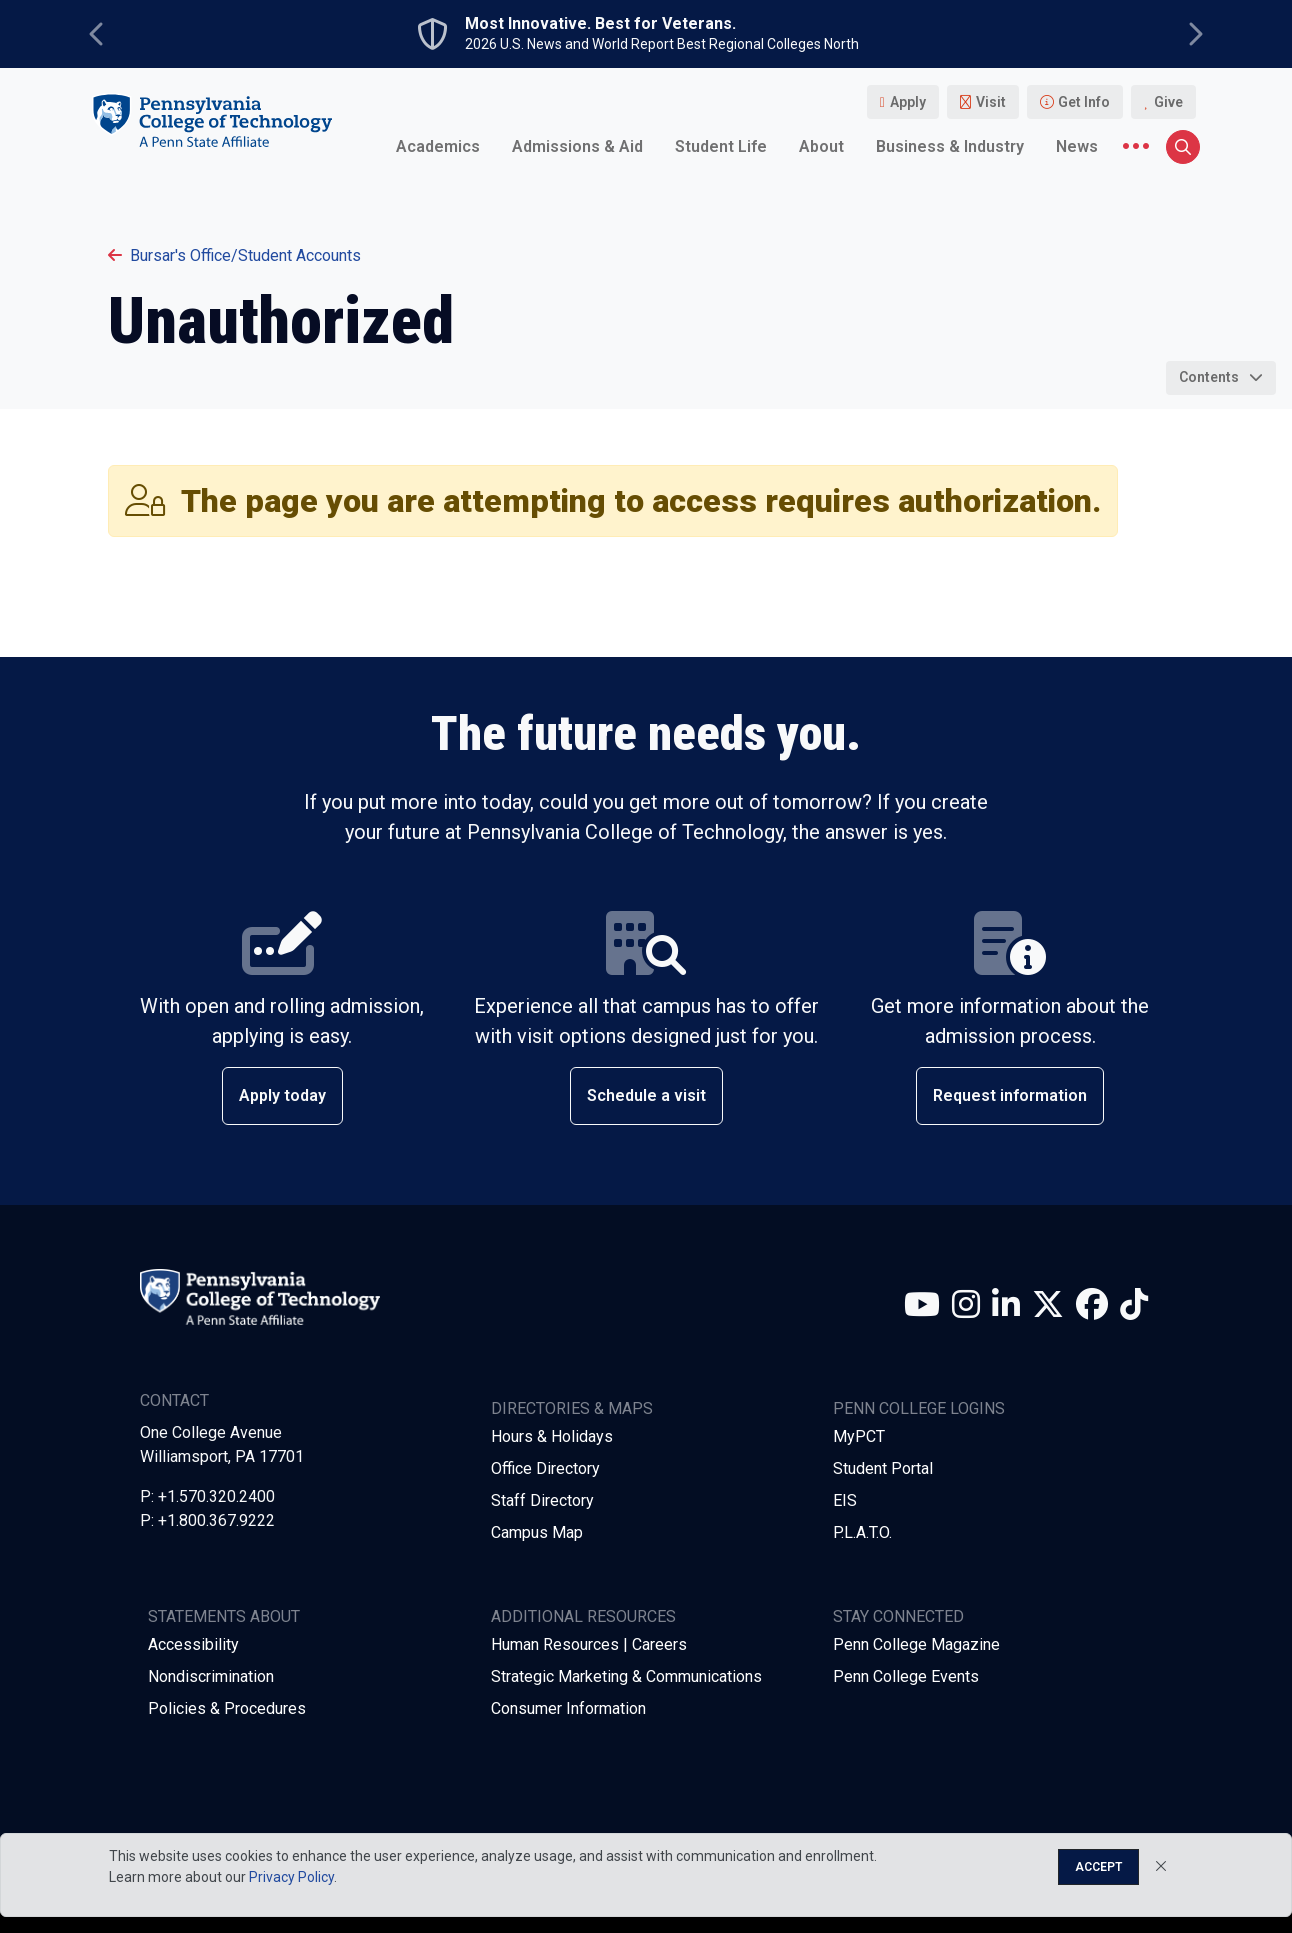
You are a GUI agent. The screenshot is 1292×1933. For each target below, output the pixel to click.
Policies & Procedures (227, 1708)
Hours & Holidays (552, 1436)
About (821, 146)
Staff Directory (542, 1500)
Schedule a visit (646, 1095)
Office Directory (545, 1468)
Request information (1010, 1095)
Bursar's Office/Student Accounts (234, 255)
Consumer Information (568, 1708)
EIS (845, 1500)
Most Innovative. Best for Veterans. (600, 24)
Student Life (721, 146)
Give (1168, 102)
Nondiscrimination (211, 1676)
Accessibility (193, 1644)
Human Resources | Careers (589, 1644)
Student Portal (883, 1468)
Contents (1209, 377)
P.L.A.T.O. (862, 1532)
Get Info (1084, 102)
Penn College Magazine (916, 1644)
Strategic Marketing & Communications (626, 1676)
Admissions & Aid (577, 146)
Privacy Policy (291, 1877)
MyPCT (859, 1436)
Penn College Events (906, 1676)
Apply (908, 102)
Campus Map (537, 1532)
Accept (1098, 1867)
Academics (438, 146)
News (1077, 146)
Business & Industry (950, 146)
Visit (991, 102)
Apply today (282, 1095)
